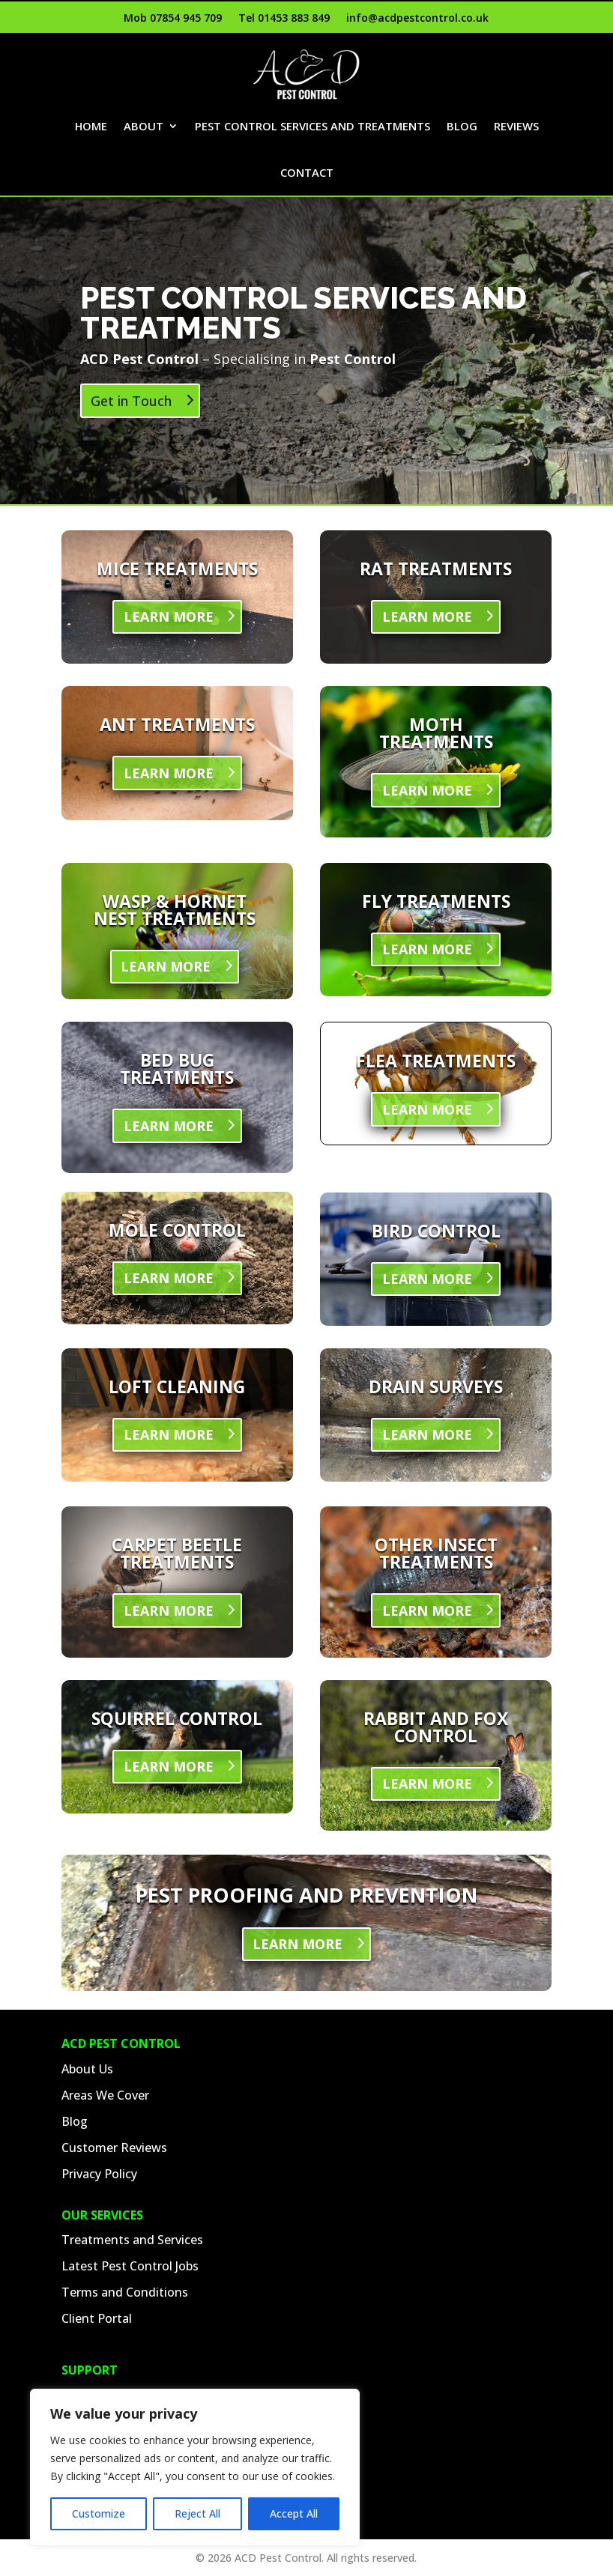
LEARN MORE (169, 616)
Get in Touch (131, 401)
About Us (87, 2069)
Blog (505, 126)
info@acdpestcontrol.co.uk (417, 19)
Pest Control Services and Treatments (345, 126)
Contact (339, 172)
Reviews (270, 172)
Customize (98, 2513)
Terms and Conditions (124, 2292)
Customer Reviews (114, 2147)
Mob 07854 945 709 (173, 19)
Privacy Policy (99, 2174)
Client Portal (96, 2318)
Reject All (197, 2513)
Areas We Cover (105, 2095)
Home (111, 126)
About (166, 126)
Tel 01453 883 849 (284, 19)
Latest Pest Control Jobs (130, 2266)
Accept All (294, 2513)
